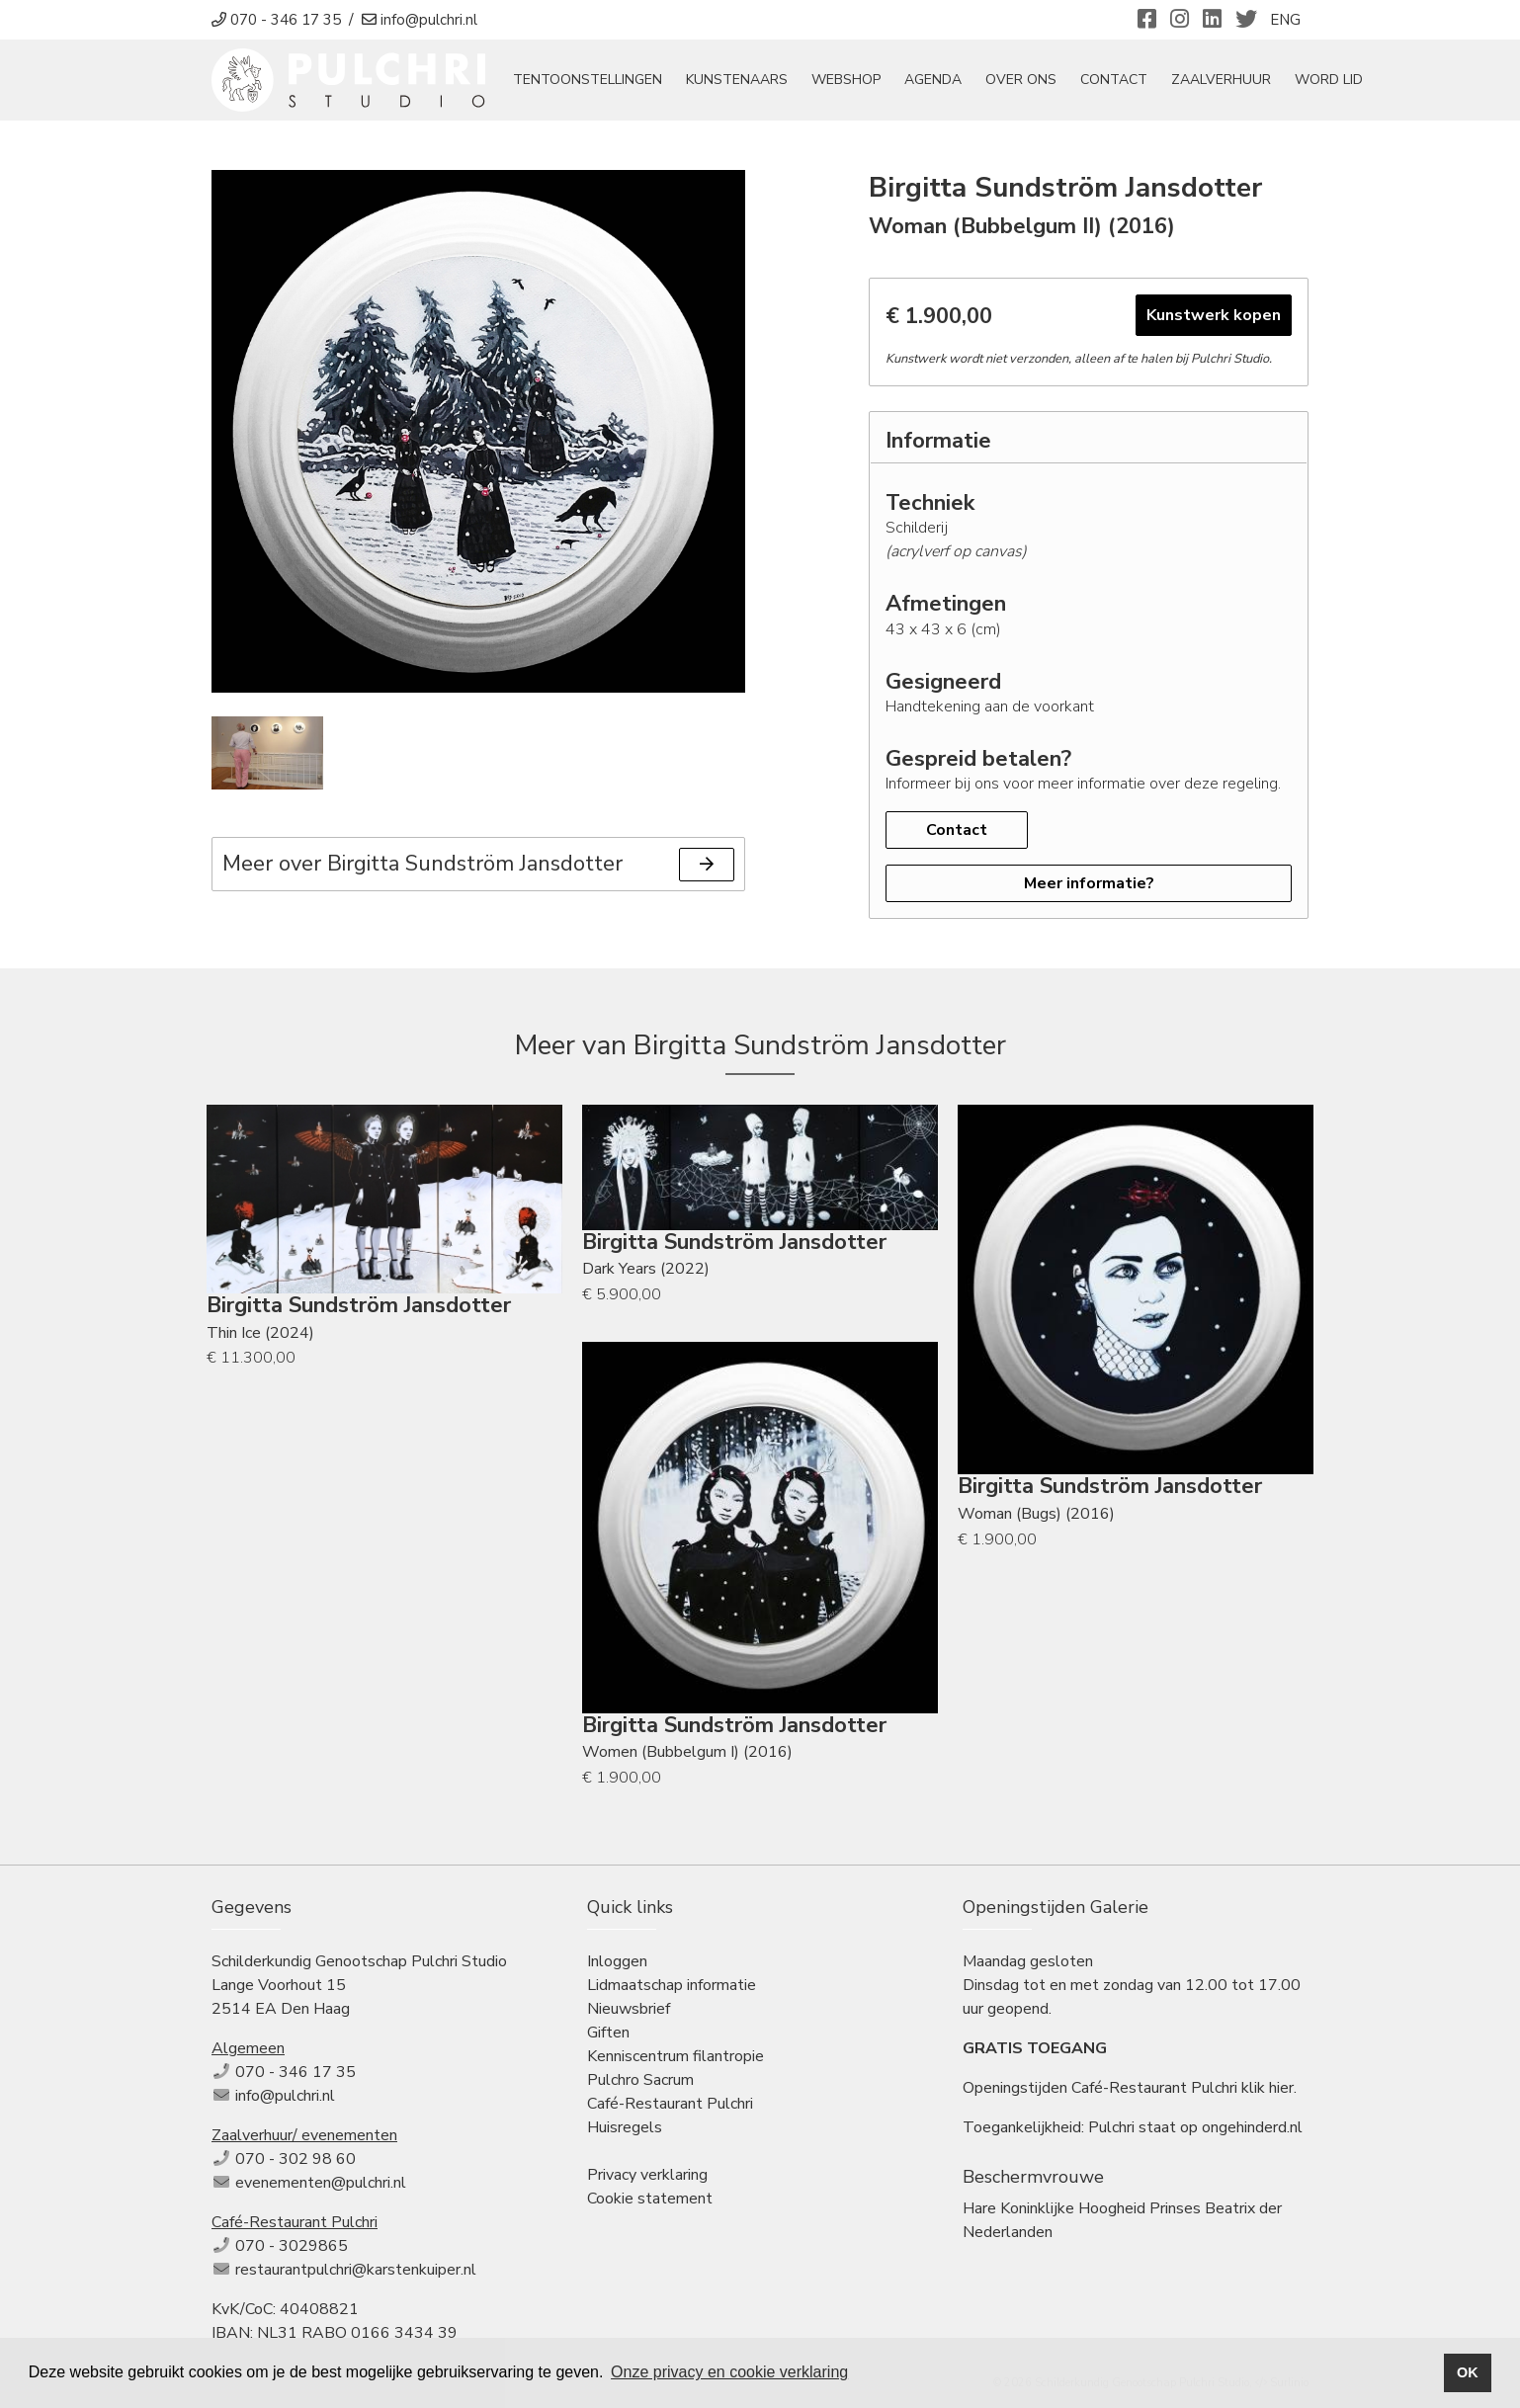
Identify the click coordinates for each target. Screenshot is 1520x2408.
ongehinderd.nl (1252, 2127)
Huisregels (624, 2127)
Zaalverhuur (1222, 80)
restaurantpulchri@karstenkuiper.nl (355, 2270)
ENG (1285, 20)
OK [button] (1467, 2372)
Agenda (934, 80)
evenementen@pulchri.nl (320, 2183)
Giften (608, 2032)
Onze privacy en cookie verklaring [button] (729, 2372)
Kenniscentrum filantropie (675, 2056)
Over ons (1021, 80)
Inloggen (617, 1961)
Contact (1114, 80)
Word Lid (1330, 80)
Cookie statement (650, 2198)
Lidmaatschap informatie (671, 1985)
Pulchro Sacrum (640, 2080)
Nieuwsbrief (628, 2009)
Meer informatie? (1089, 884)
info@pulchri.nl (285, 2096)
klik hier (1267, 2088)
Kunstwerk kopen (1213, 316)
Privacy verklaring (647, 2175)
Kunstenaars (738, 80)
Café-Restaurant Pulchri (670, 2104)
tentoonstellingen (588, 80)
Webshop (847, 80)
